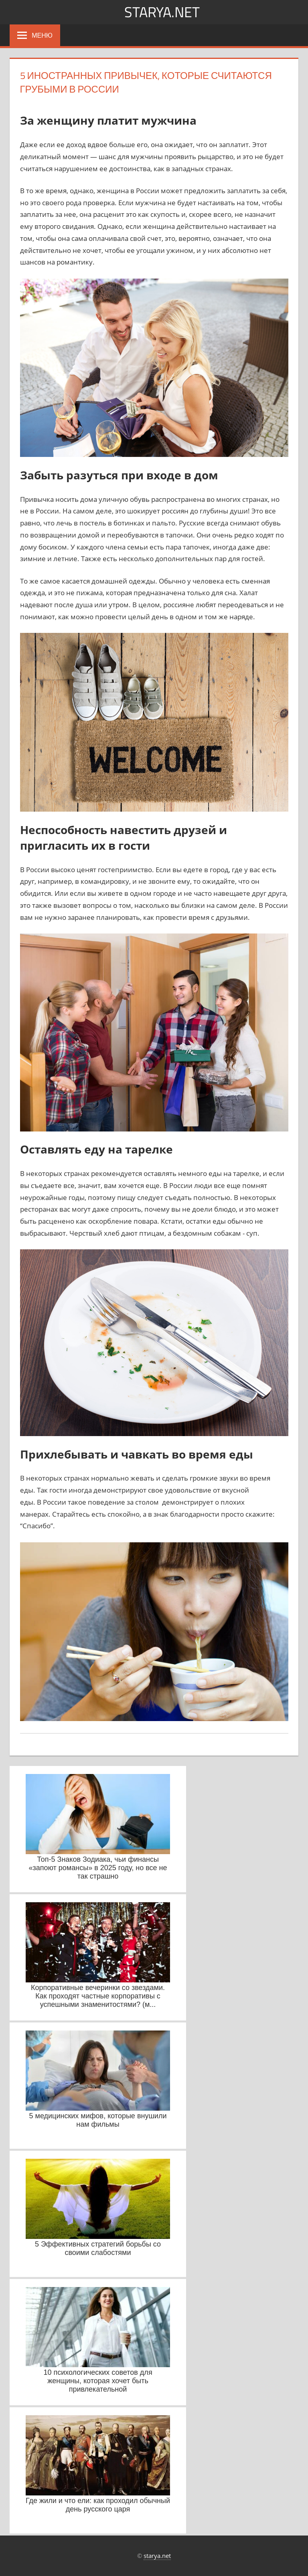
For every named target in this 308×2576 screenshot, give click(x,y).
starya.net (162, 12)
